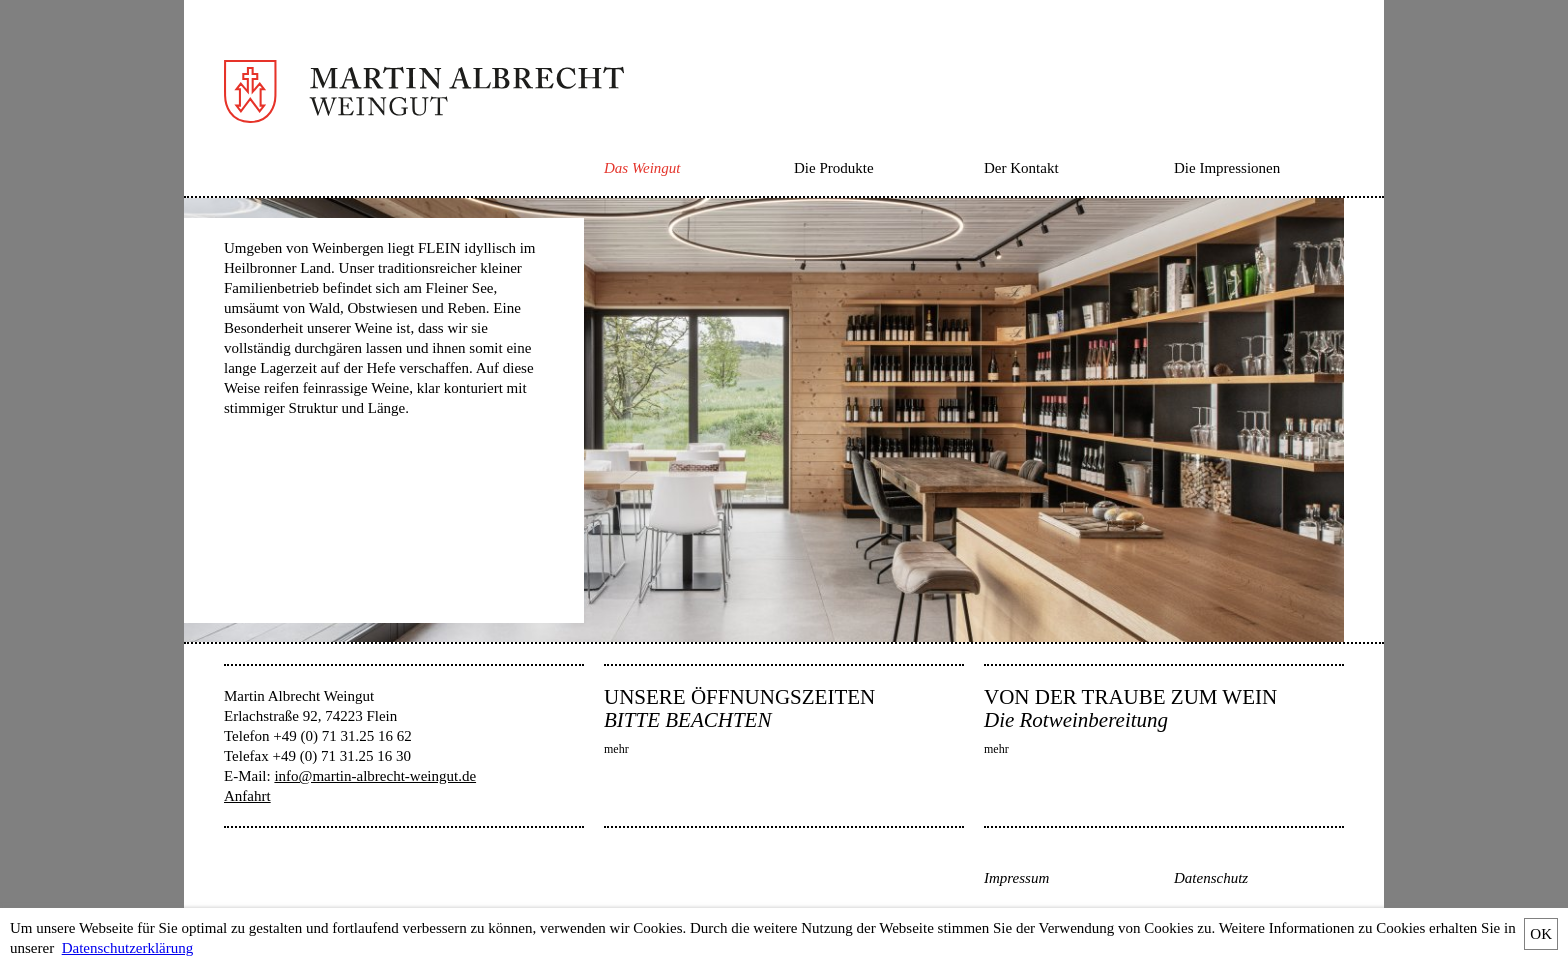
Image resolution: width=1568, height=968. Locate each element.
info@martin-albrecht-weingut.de (375, 776)
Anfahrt (247, 796)
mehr (616, 749)
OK (1541, 934)
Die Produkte (834, 168)
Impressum (1016, 878)
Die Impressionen (1227, 168)
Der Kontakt (1021, 168)
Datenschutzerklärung (128, 948)
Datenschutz (1211, 878)
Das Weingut (642, 168)
